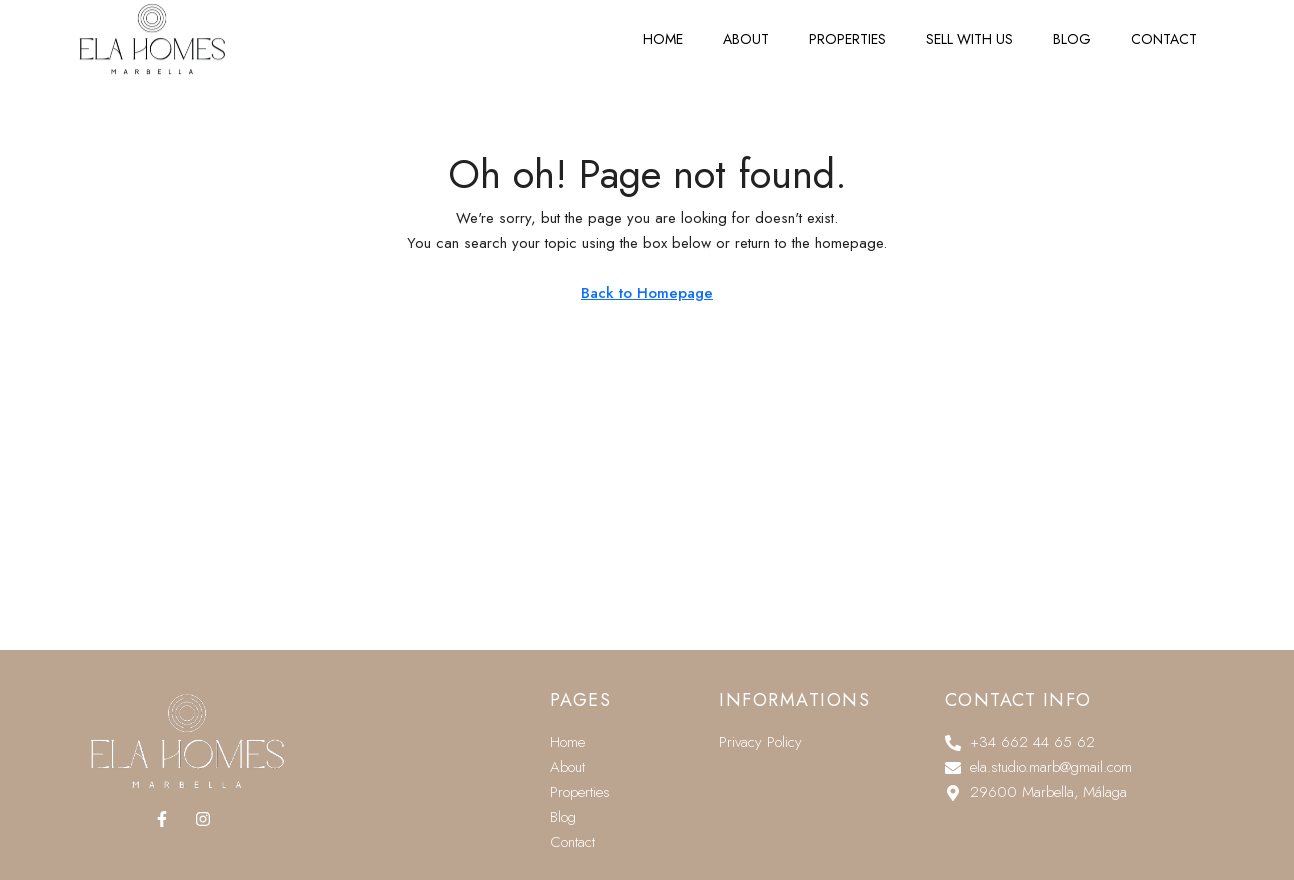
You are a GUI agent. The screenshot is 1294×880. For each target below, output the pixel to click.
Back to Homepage (647, 293)
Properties (847, 28)
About (746, 28)
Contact (1164, 28)
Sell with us (969, 28)
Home (663, 28)
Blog (1072, 28)
